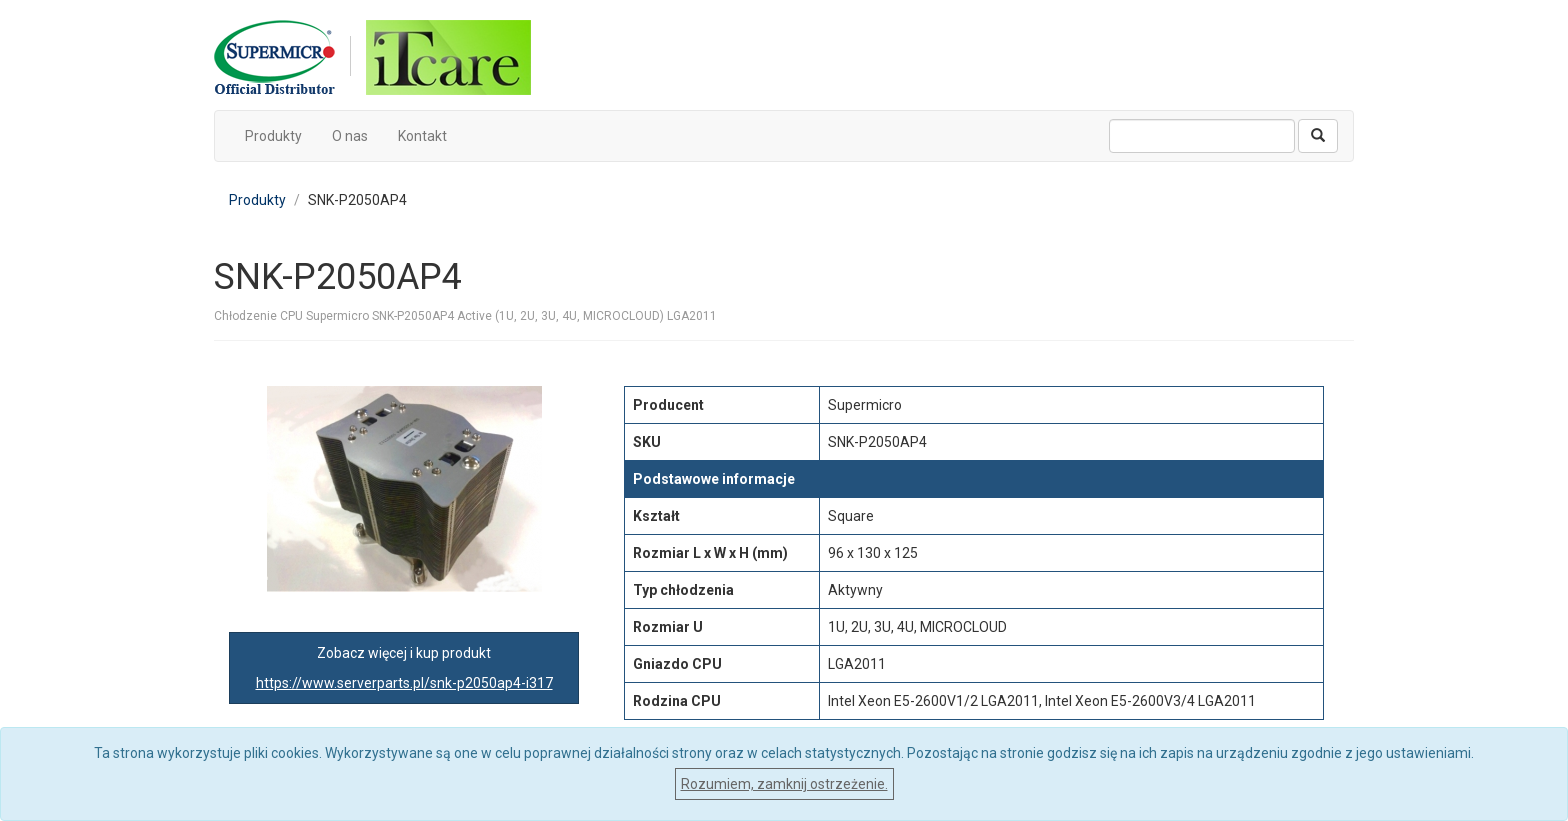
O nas (350, 136)
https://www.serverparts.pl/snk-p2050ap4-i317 (404, 683)
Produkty (273, 136)
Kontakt (422, 136)
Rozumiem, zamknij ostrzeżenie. (784, 784)
